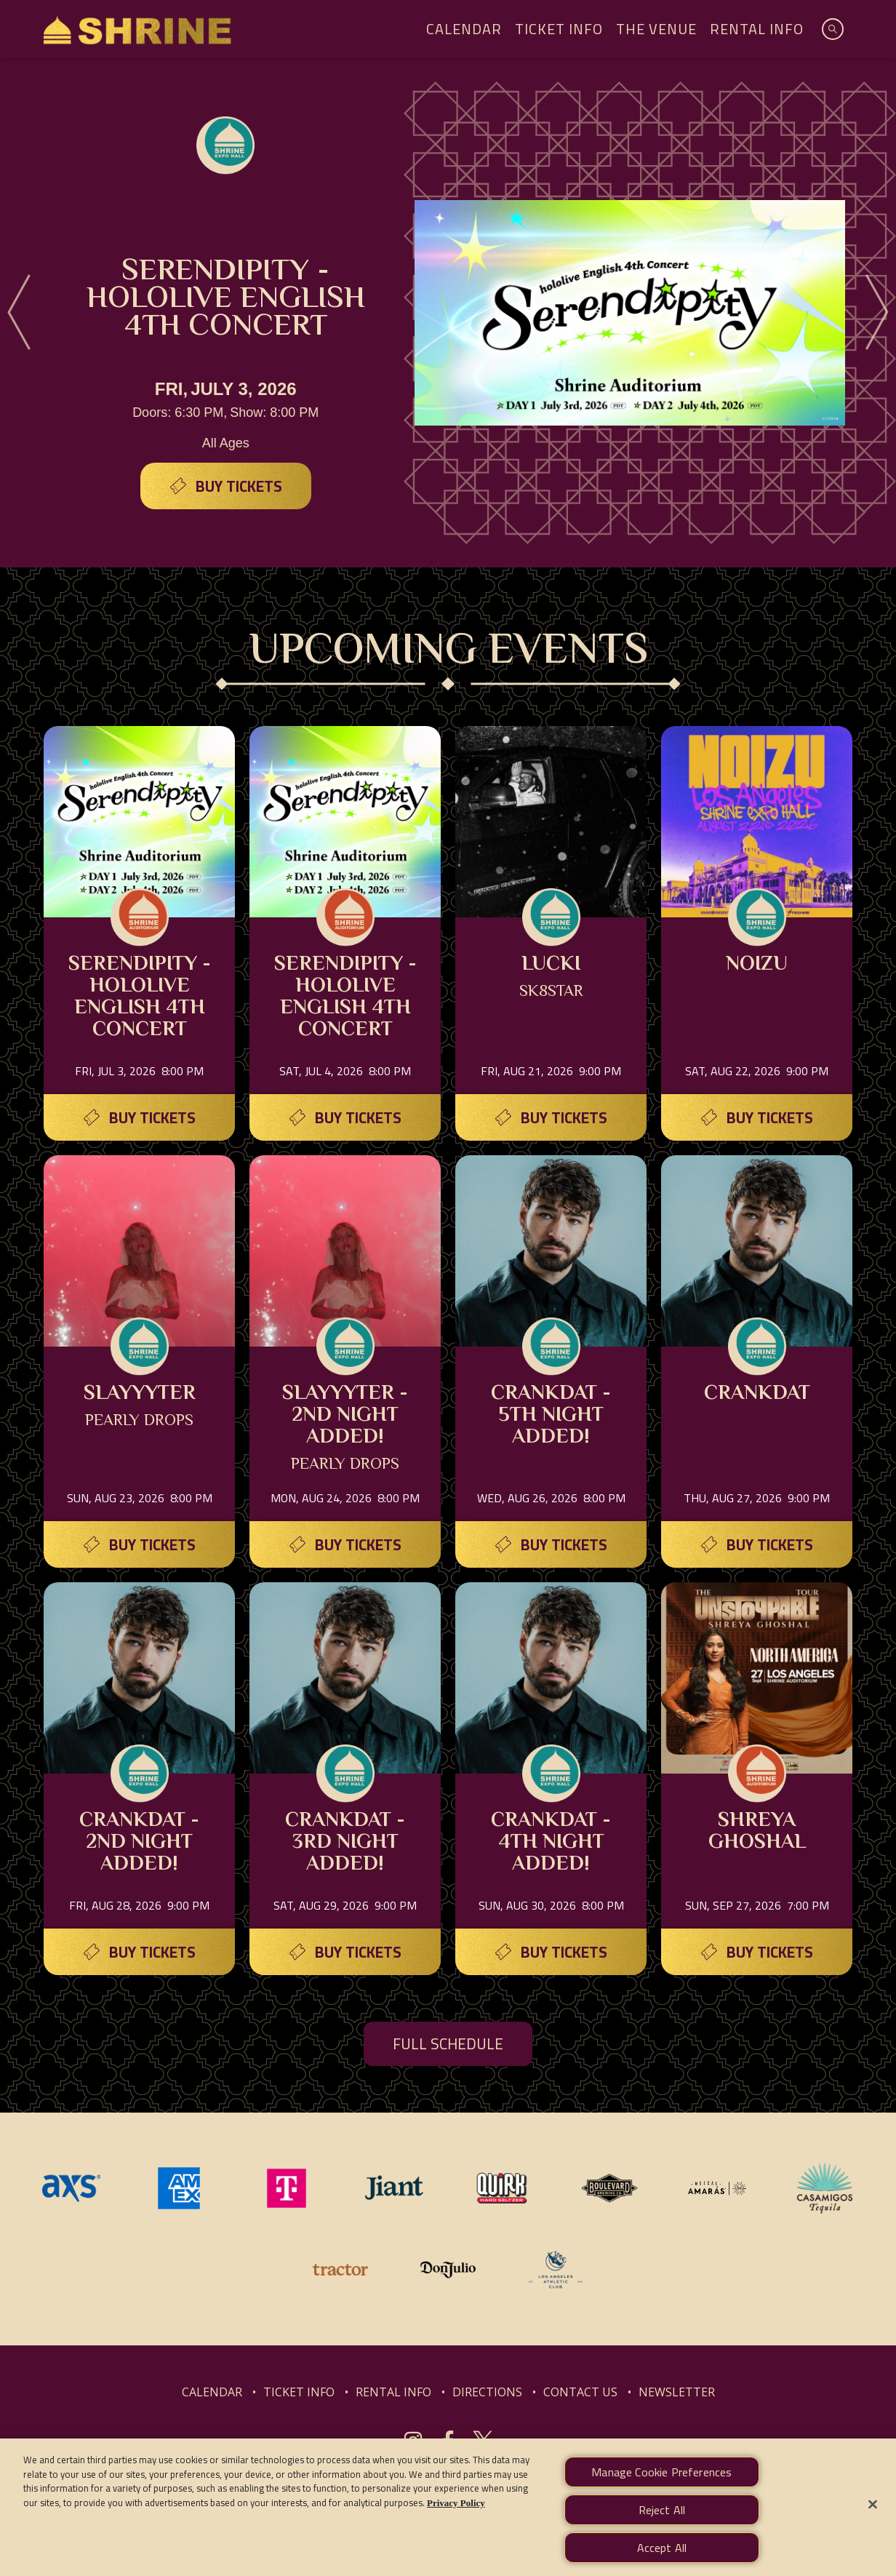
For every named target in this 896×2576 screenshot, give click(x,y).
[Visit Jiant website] (395, 2187)
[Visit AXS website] (73, 2187)
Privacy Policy (456, 2516)
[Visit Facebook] (448, 2441)
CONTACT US (580, 2392)
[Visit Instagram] (413, 2441)
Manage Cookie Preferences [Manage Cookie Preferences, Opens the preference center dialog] (661, 2486)
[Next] (877, 312)
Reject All (662, 2524)
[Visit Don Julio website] (449, 2268)
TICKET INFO (299, 2392)
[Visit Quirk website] (503, 2187)
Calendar (464, 28)
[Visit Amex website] (180, 2187)
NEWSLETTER (677, 2392)
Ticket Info (559, 28)
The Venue (656, 28)
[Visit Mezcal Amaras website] (718, 2187)
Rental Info (757, 28)
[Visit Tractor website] (342, 2268)
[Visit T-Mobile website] (288, 2187)
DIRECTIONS (487, 2392)
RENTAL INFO (393, 2392)
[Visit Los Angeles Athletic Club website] (555, 2268)
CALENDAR (212, 2392)
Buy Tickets (239, 486)
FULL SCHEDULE (448, 2044)
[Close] (873, 2519)
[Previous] (19, 312)
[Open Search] (833, 29)
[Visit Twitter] (483, 2441)
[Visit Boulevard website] (611, 2187)
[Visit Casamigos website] (824, 2187)
